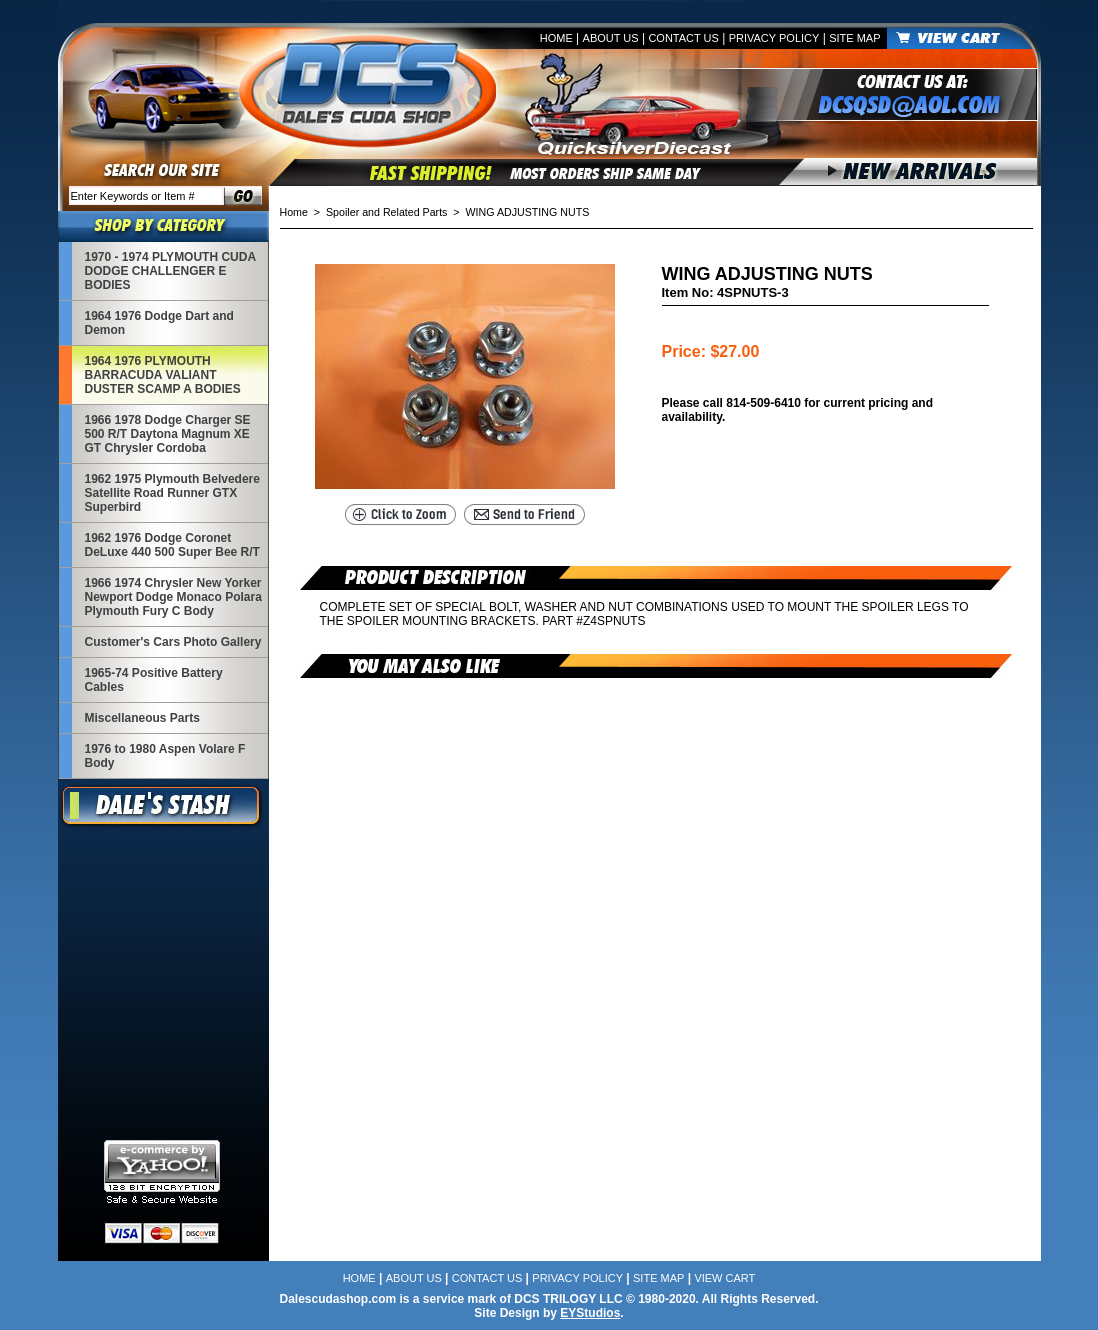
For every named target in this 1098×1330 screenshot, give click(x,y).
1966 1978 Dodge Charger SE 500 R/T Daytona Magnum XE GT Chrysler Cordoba (168, 434)
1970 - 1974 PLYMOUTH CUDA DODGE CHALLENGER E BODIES (170, 271)
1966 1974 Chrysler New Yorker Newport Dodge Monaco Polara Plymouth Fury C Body (173, 597)
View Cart (724, 1278)
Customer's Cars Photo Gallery (173, 642)
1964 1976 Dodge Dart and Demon (159, 323)
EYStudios (590, 1313)
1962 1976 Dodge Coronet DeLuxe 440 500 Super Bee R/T (172, 545)
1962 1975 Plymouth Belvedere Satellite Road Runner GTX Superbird (172, 493)
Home (556, 38)
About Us (611, 38)
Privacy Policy (774, 38)
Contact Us (683, 38)
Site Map (854, 38)
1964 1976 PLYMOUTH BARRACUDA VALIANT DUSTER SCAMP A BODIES (163, 375)
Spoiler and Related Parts (386, 212)
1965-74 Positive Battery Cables (154, 680)
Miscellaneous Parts (142, 718)
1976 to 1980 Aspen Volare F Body (165, 756)
